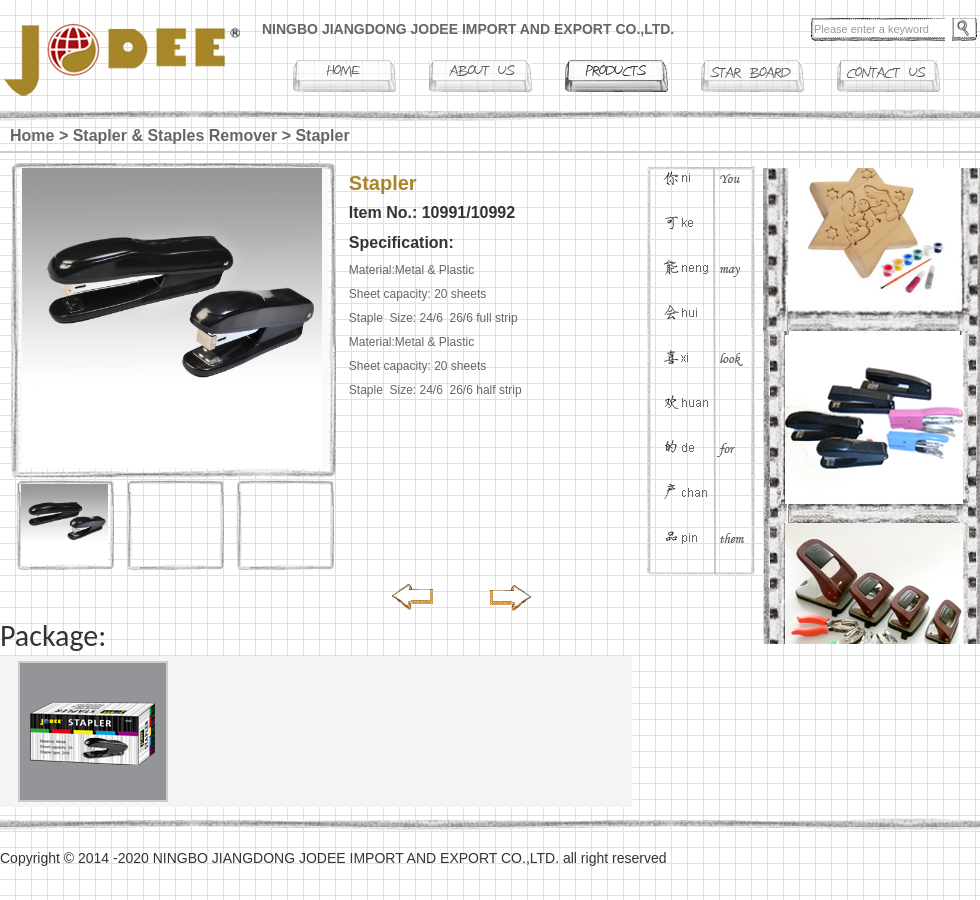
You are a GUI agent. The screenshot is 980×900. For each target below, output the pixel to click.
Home (32, 135)
